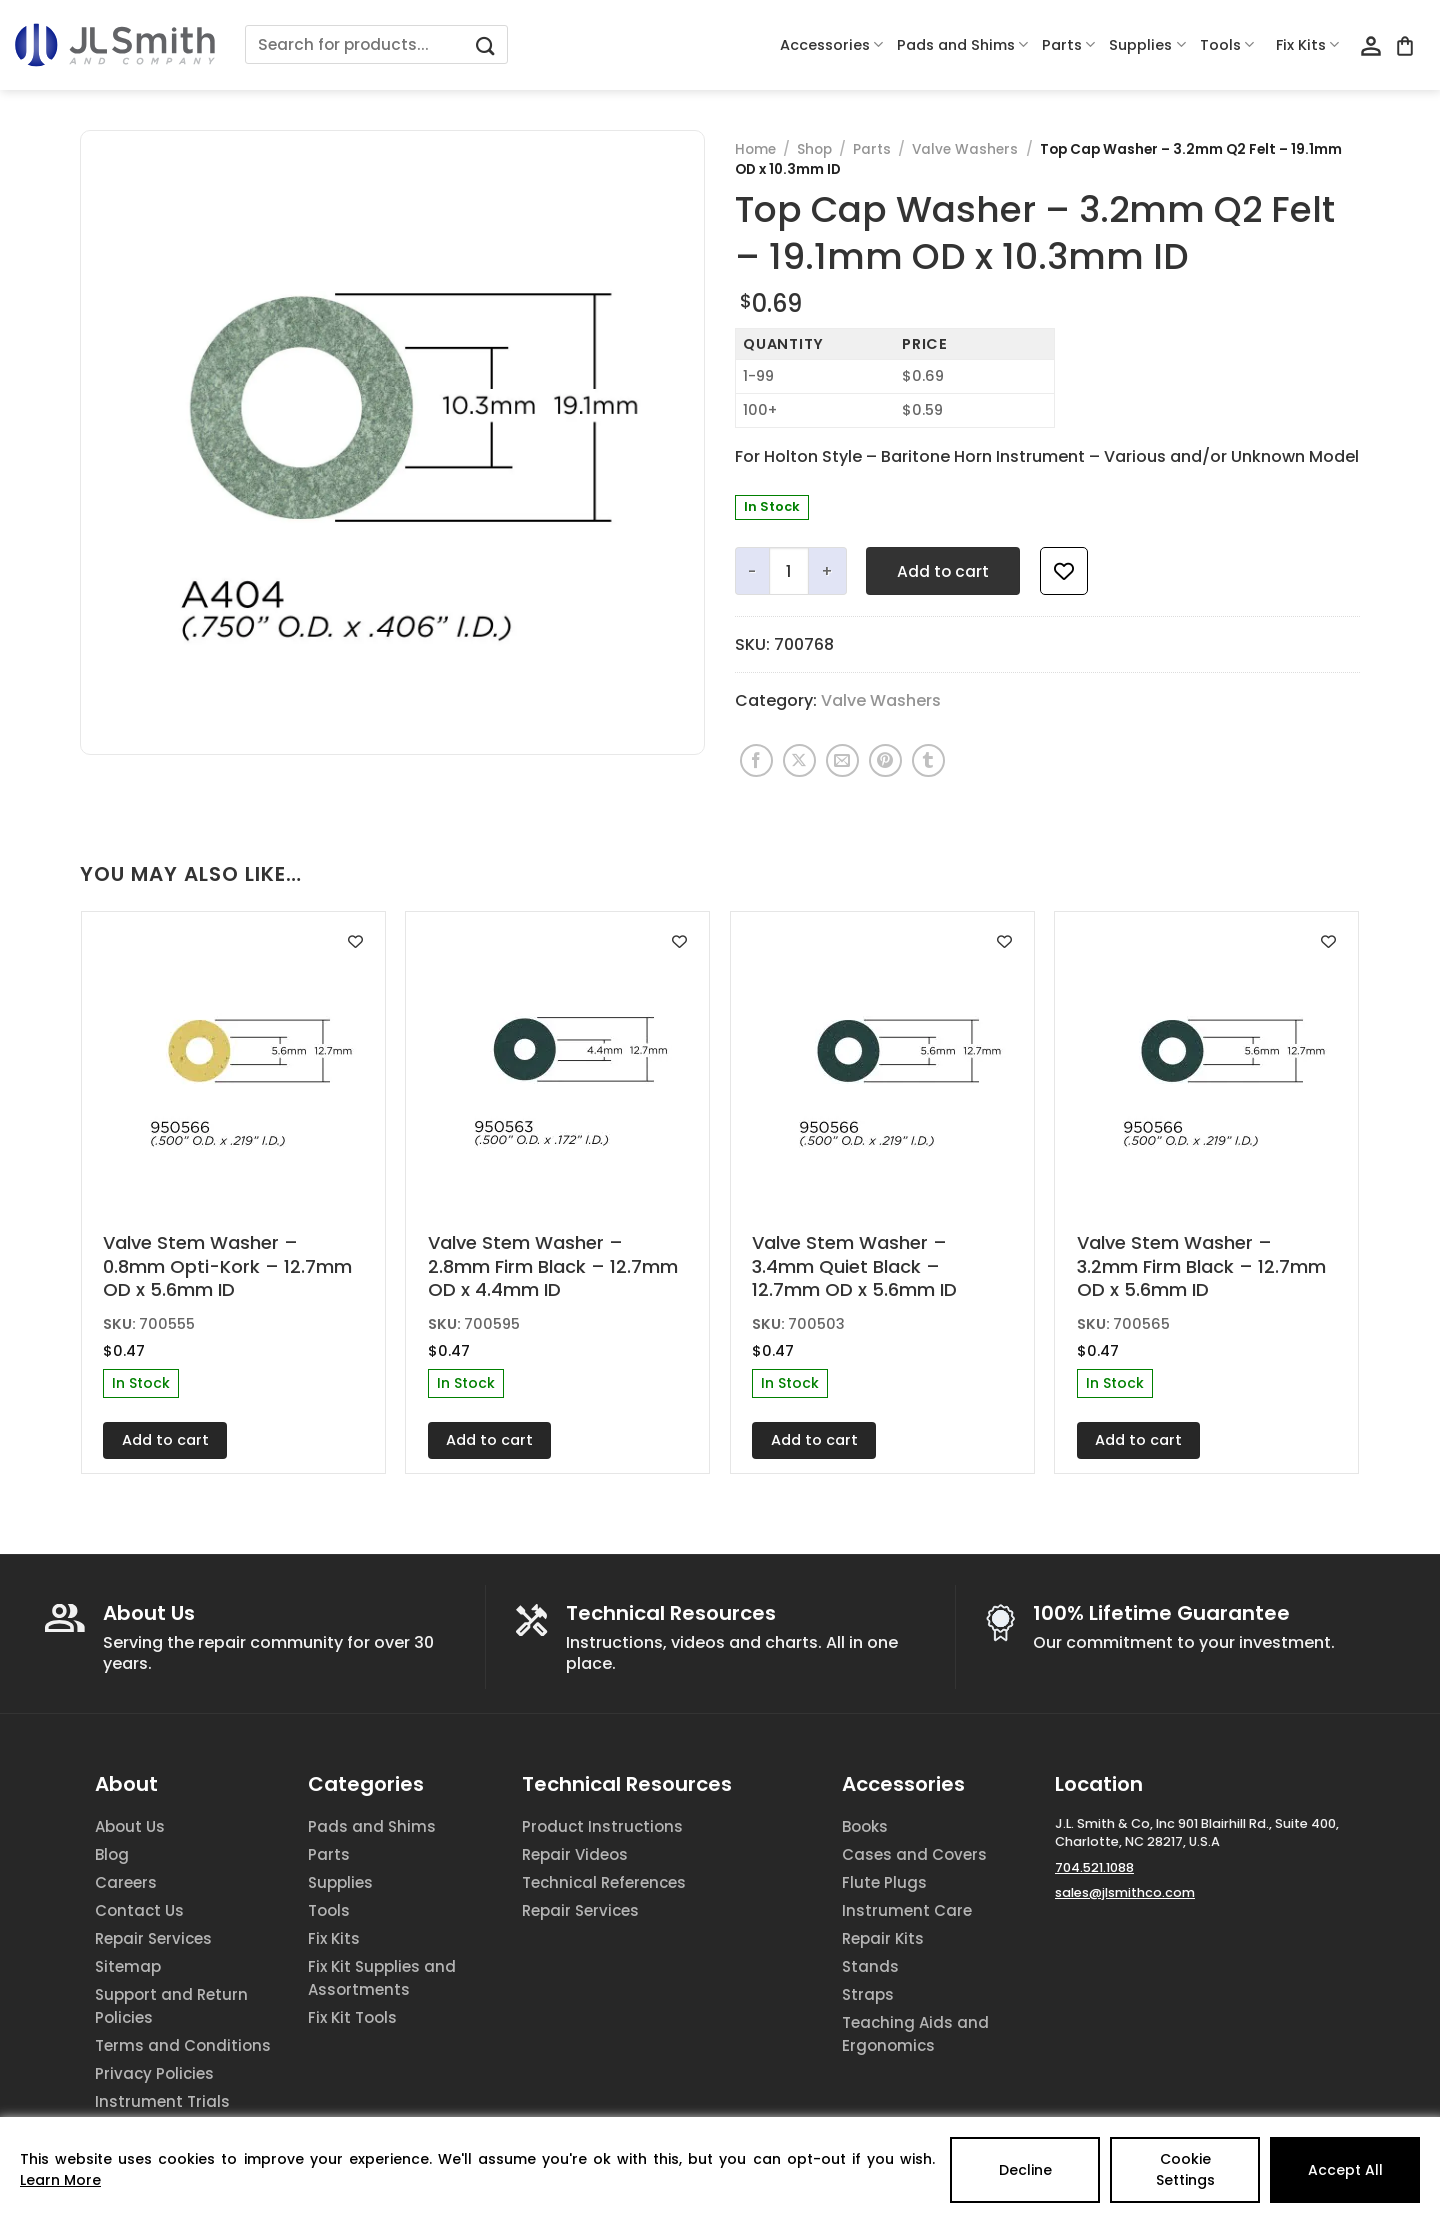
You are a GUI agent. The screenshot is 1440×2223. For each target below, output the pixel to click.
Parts (1068, 45)
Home (755, 149)
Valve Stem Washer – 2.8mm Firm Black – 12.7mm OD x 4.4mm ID (553, 1266)
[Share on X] (799, 760)
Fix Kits (1307, 45)
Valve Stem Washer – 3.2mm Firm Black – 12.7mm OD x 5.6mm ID (1201, 1266)
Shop (814, 149)
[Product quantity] (789, 571)
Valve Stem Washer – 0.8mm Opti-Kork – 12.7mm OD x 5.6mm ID (227, 1266)
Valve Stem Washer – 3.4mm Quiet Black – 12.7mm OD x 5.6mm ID (854, 1266)
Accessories (831, 45)
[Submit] (486, 44)
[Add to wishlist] (1064, 571)
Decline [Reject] (1025, 2170)
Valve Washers (965, 149)
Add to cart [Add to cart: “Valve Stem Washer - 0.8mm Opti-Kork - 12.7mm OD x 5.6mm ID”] (165, 1440)
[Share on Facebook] (756, 760)
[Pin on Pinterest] (885, 760)
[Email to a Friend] (842, 760)
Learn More (60, 2180)
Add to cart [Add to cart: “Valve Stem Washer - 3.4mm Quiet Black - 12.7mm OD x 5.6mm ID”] (814, 1440)
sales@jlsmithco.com (1125, 1892)
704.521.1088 (1094, 1867)
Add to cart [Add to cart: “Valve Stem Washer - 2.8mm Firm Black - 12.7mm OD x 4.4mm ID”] (489, 1440)
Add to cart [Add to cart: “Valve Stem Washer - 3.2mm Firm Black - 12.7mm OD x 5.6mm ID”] (1138, 1440)
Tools (1227, 45)
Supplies (1147, 45)
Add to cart (943, 571)
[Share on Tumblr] (928, 760)
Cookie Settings (1185, 2169)
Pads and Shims (962, 45)
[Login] (1371, 47)
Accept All (1345, 2170)
